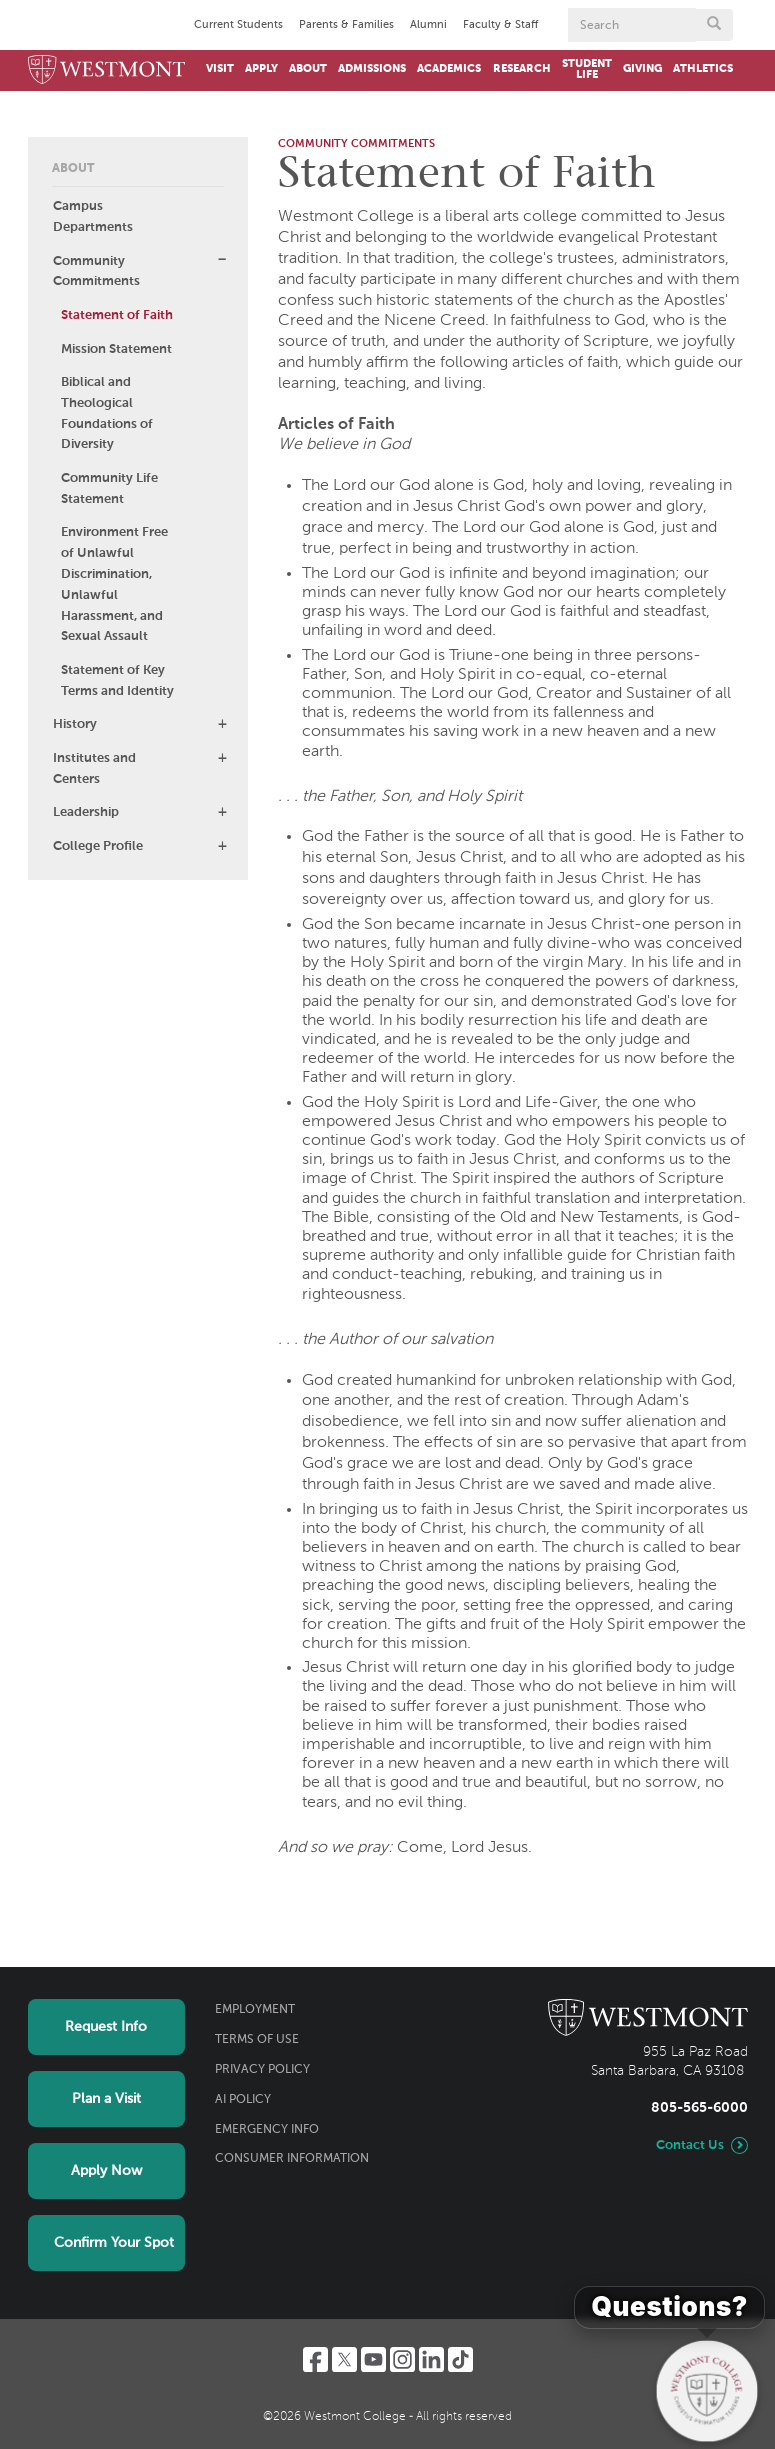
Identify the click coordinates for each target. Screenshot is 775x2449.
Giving (642, 69)
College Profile (98, 846)
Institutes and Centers (94, 769)
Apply (261, 69)
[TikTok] (460, 2359)
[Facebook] (315, 2359)
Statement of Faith (117, 315)
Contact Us (690, 2145)
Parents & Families (346, 25)
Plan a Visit (106, 2099)
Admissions (372, 69)
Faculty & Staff (500, 25)
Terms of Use (257, 2040)
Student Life (587, 69)
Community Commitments (96, 272)
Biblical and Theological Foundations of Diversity (107, 413)
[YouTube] (373, 2359)
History (75, 724)
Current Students (238, 25)
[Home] (107, 70)
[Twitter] (344, 2359)
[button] (222, 260)
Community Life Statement (109, 489)
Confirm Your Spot (114, 2243)
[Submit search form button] (714, 25)
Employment (255, 2010)
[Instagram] (402, 2359)
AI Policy (243, 2100)
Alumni (428, 25)
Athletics (703, 69)
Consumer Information (292, 2159)
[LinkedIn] (431, 2359)
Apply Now (106, 2171)
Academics (449, 69)
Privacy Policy (262, 2070)
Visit (220, 69)
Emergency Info (267, 2130)
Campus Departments (93, 217)
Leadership (86, 812)
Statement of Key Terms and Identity (117, 681)
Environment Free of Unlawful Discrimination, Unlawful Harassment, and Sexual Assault (114, 584)
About (308, 69)
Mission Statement (116, 349)
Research (522, 69)
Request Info (106, 2027)
